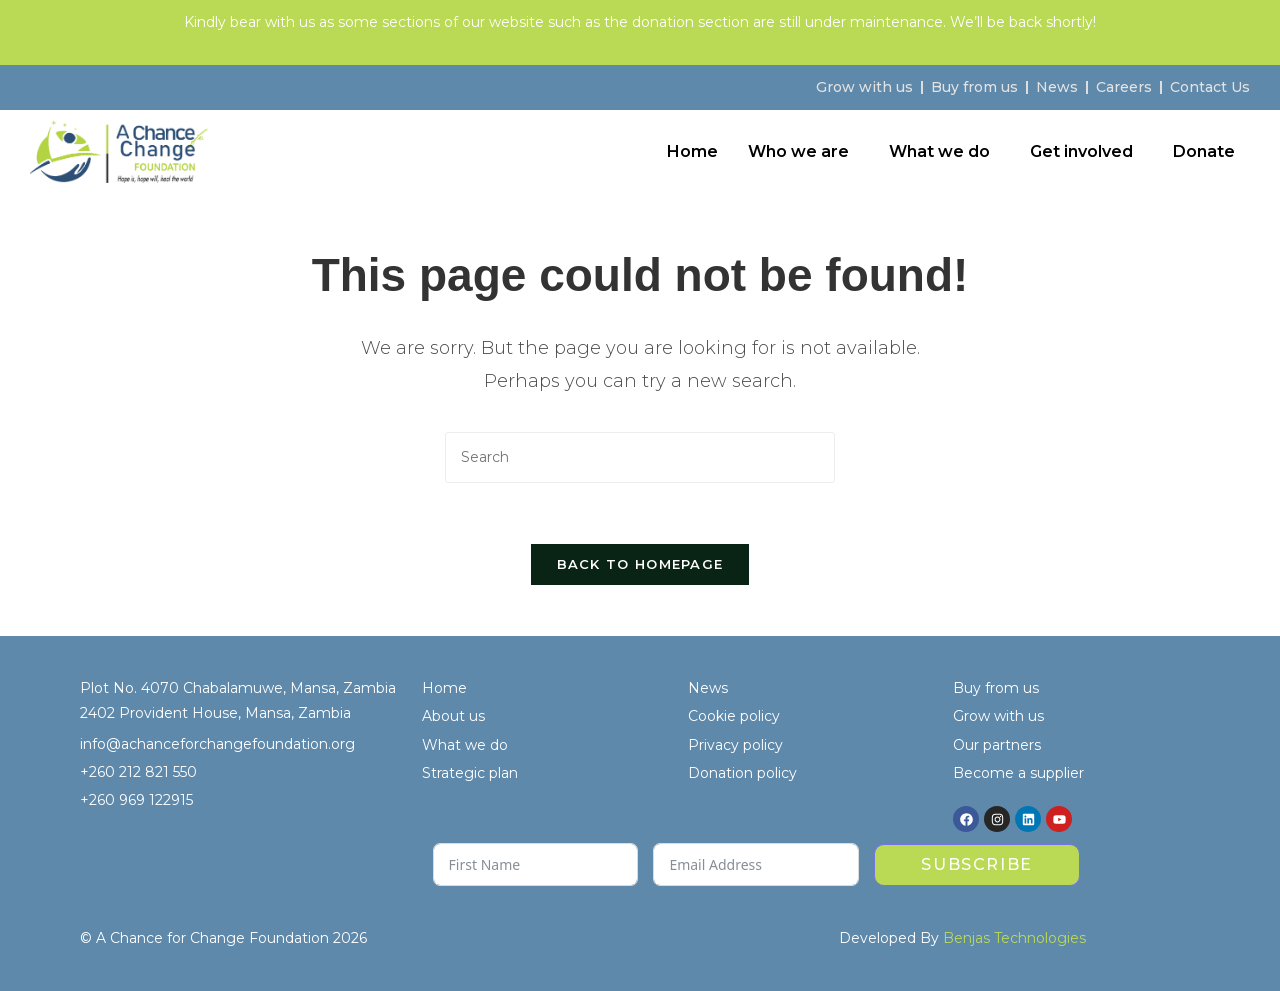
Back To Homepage (640, 564)
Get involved (1081, 151)
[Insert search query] (640, 457)
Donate (1204, 151)
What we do (939, 151)
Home (692, 151)
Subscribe (976, 864)
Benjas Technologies (1014, 938)
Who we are (798, 151)
